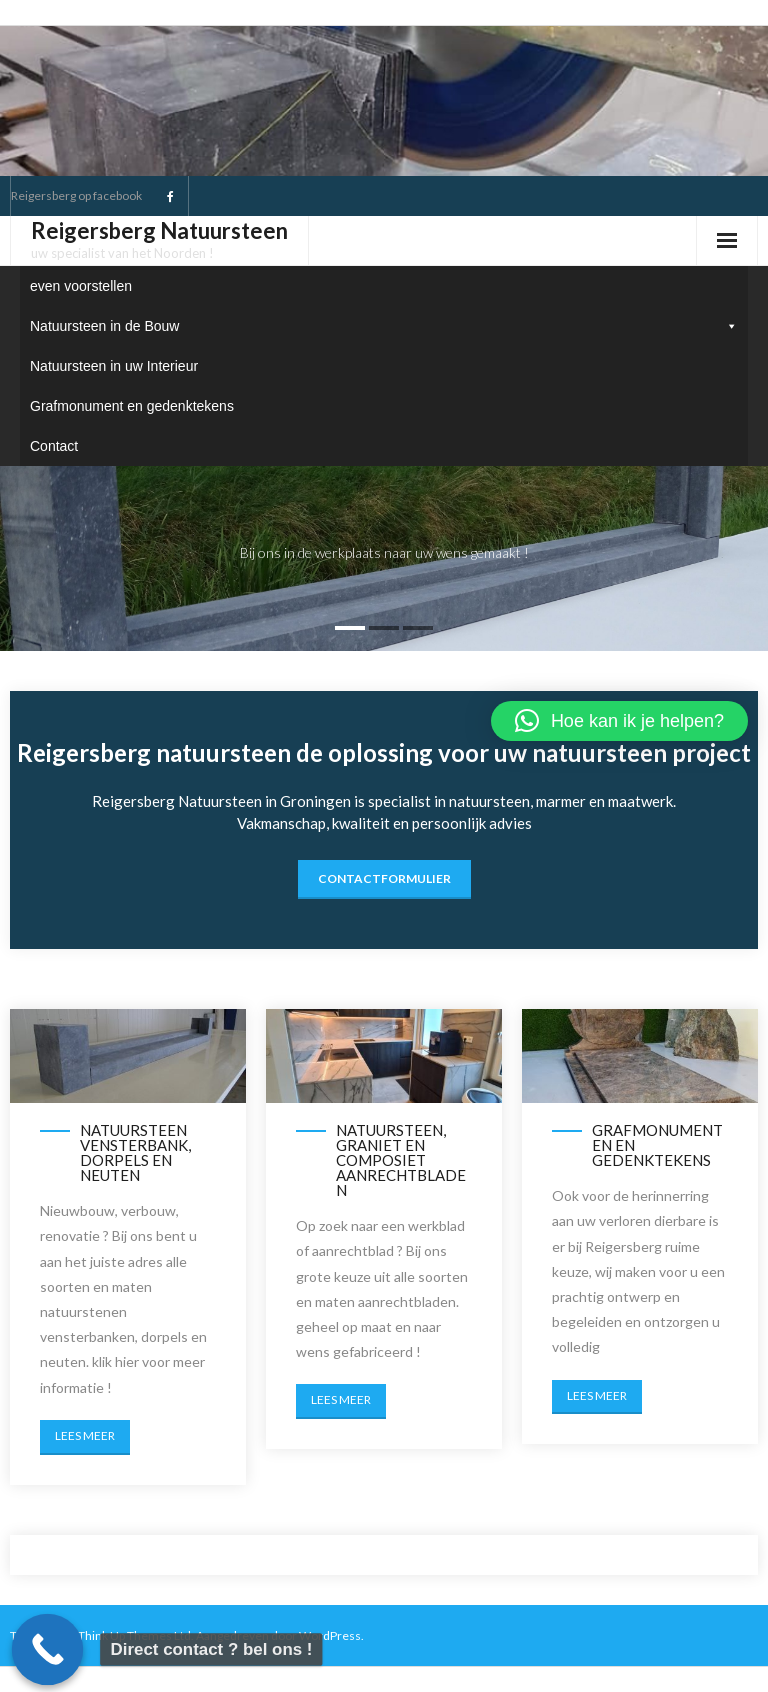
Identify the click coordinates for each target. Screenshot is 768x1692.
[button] (619, 721)
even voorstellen (81, 286)
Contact (54, 446)
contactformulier (384, 878)
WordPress (330, 1635)
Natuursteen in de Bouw (384, 326)
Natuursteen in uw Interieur (114, 366)
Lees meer (85, 1435)
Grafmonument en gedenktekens (132, 406)
